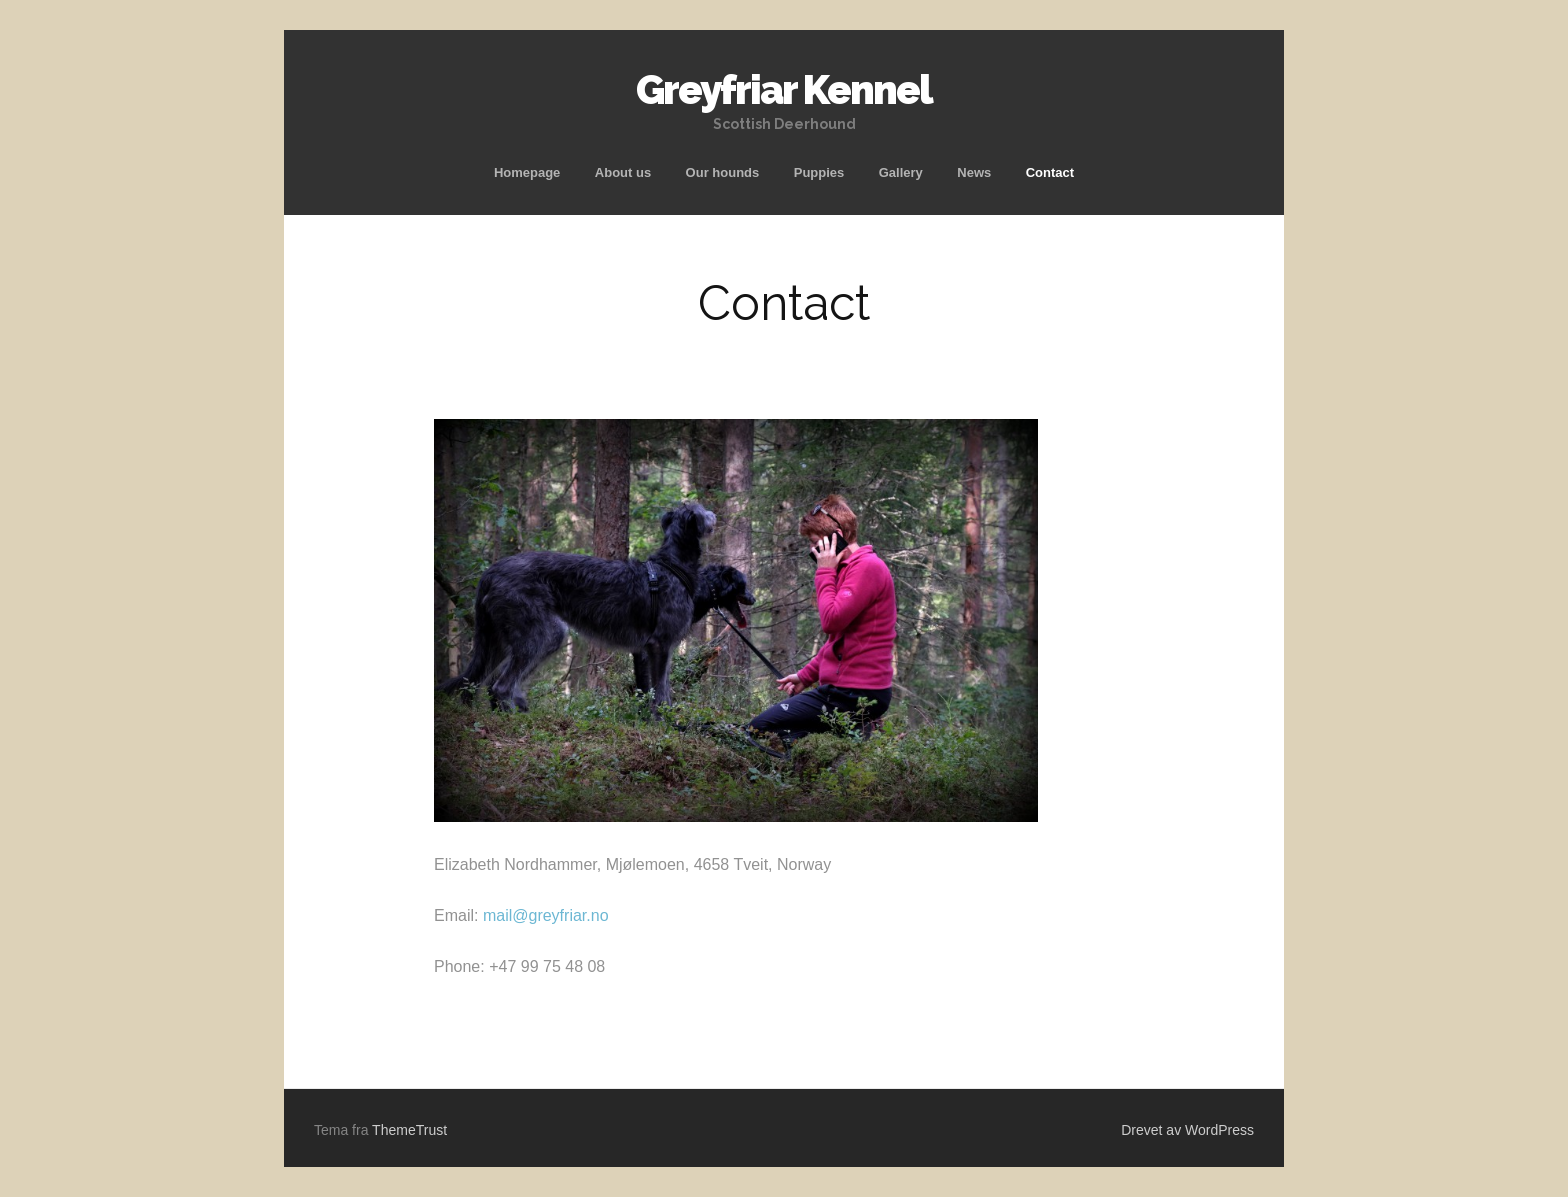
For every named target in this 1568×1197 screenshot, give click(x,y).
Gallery (901, 172)
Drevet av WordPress (1187, 1130)
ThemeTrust (409, 1130)
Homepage (527, 172)
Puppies (819, 172)
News (974, 172)
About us (623, 172)
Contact (1050, 172)
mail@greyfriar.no (546, 915)
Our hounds (723, 172)
